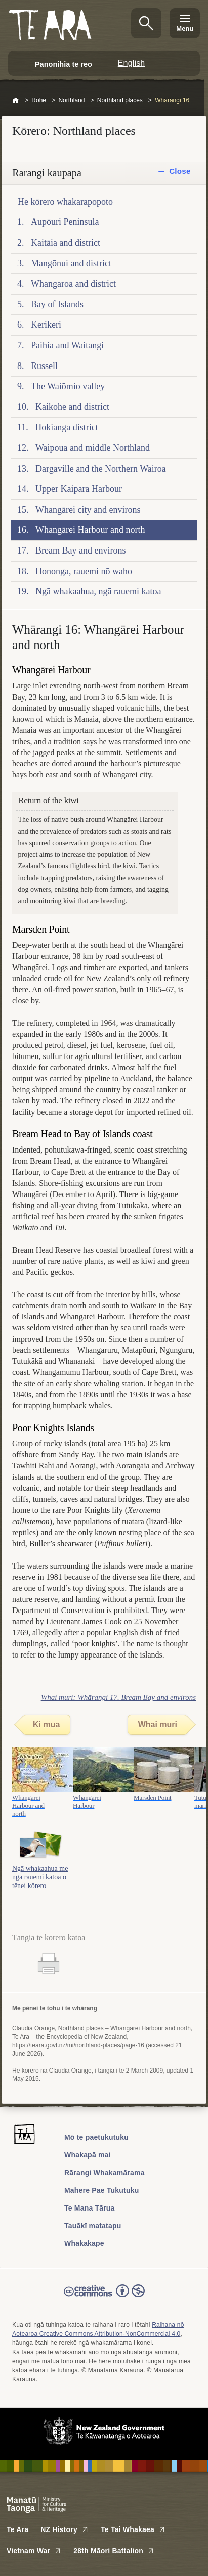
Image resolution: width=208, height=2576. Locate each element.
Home (15, 100)
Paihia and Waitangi (67, 345)
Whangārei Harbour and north (90, 530)
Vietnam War (34, 2551)
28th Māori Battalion (113, 2551)
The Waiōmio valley (68, 386)
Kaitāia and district (65, 243)
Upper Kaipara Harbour (78, 489)
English (131, 63)
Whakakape (84, 2243)
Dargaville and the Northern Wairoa (100, 469)
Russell (44, 366)
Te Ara (17, 2529)
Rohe (38, 100)
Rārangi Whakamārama (104, 2173)
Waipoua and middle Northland (92, 448)
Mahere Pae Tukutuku (101, 2190)
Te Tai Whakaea (133, 2529)
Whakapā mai (87, 2155)
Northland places (120, 100)
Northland (71, 100)
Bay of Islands (57, 304)
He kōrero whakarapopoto (65, 202)
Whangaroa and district (73, 284)
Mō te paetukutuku (96, 2137)
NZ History (64, 2529)
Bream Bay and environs (80, 550)
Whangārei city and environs (87, 509)
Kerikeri (46, 324)
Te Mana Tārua (89, 2208)
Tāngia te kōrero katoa (48, 1937)
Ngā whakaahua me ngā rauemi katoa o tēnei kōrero (40, 1877)
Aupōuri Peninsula (65, 222)
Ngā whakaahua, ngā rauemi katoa (98, 591)
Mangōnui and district (71, 263)
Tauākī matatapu (92, 2226)
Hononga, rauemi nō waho (83, 571)
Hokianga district (66, 427)
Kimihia (146, 23)
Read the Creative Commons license (104, 2298)
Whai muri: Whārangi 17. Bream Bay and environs (118, 1697)
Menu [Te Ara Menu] (184, 28)
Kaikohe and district (72, 407)
